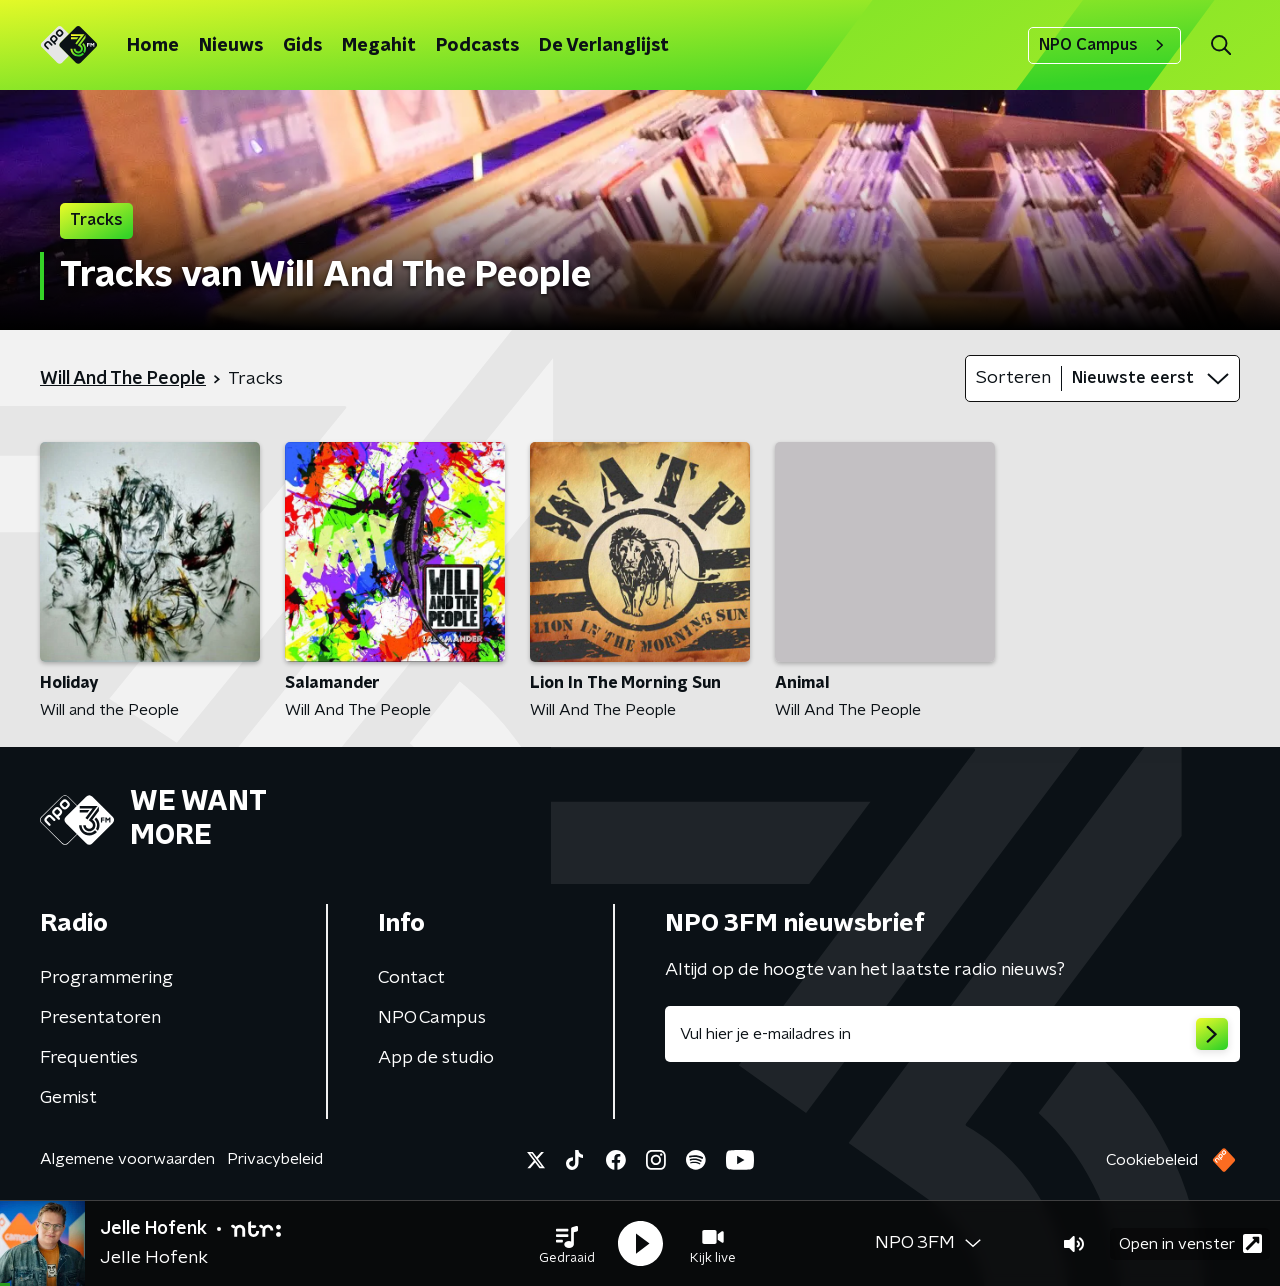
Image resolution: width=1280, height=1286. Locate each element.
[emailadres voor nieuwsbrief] (952, 1034)
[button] (567, 1244)
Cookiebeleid (1152, 1160)
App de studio (436, 1058)
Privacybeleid (275, 1159)
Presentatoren (100, 1018)
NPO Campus (1104, 45)
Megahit (379, 46)
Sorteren (1013, 378)
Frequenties (89, 1058)
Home (153, 46)
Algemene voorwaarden (127, 1159)
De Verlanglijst (604, 46)
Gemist (68, 1098)
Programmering (106, 978)
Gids (302, 46)
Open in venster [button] (1190, 1243)
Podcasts (477, 46)
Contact (411, 978)
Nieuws (231, 46)
